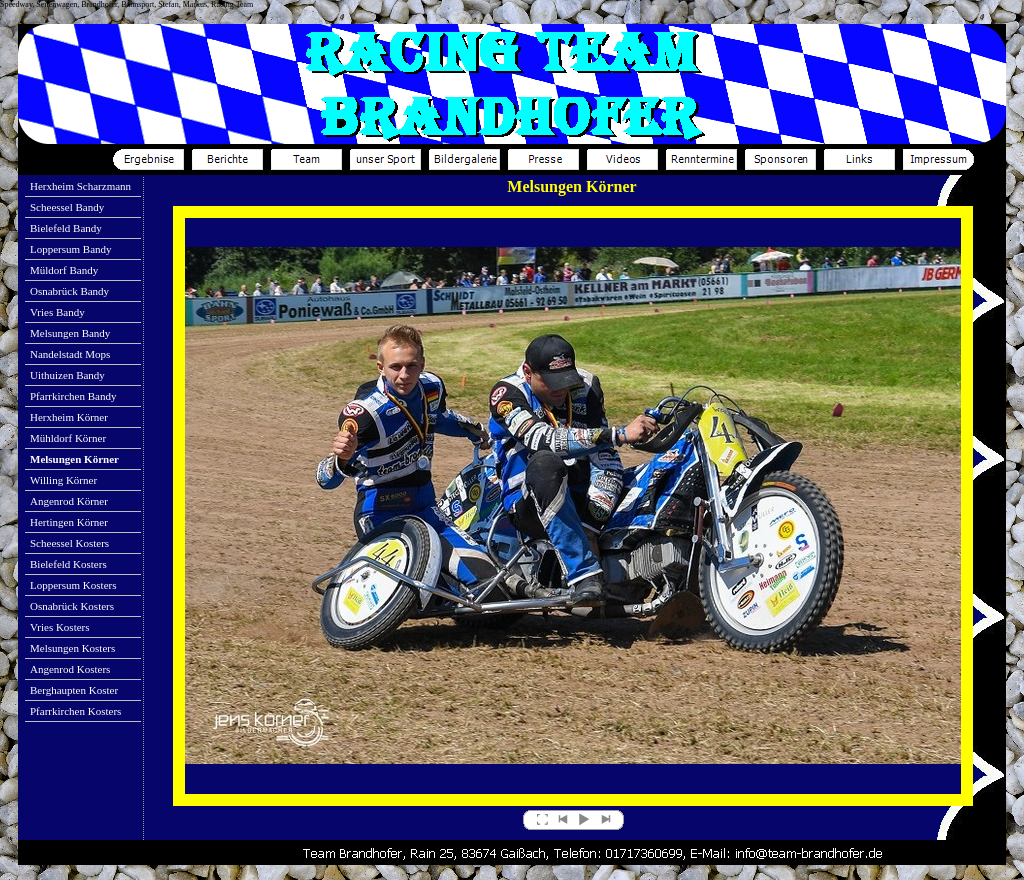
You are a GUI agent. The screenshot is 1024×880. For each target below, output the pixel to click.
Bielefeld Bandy (66, 228)
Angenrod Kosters (70, 669)
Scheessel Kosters (69, 543)
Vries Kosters (60, 627)
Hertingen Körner (69, 522)
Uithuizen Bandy (67, 375)
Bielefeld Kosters (68, 564)
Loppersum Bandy (71, 249)
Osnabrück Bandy (69, 291)
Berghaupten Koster (74, 690)
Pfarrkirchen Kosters (75, 711)
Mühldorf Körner (68, 438)
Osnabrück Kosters (72, 606)
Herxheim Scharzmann (80, 186)
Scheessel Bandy (67, 207)
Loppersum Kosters (73, 585)
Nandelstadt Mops (70, 354)
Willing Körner (63, 480)
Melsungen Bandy (70, 333)
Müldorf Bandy (64, 270)
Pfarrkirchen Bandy (73, 396)
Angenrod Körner (69, 501)
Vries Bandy (57, 312)
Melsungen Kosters (72, 648)
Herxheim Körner (69, 417)
